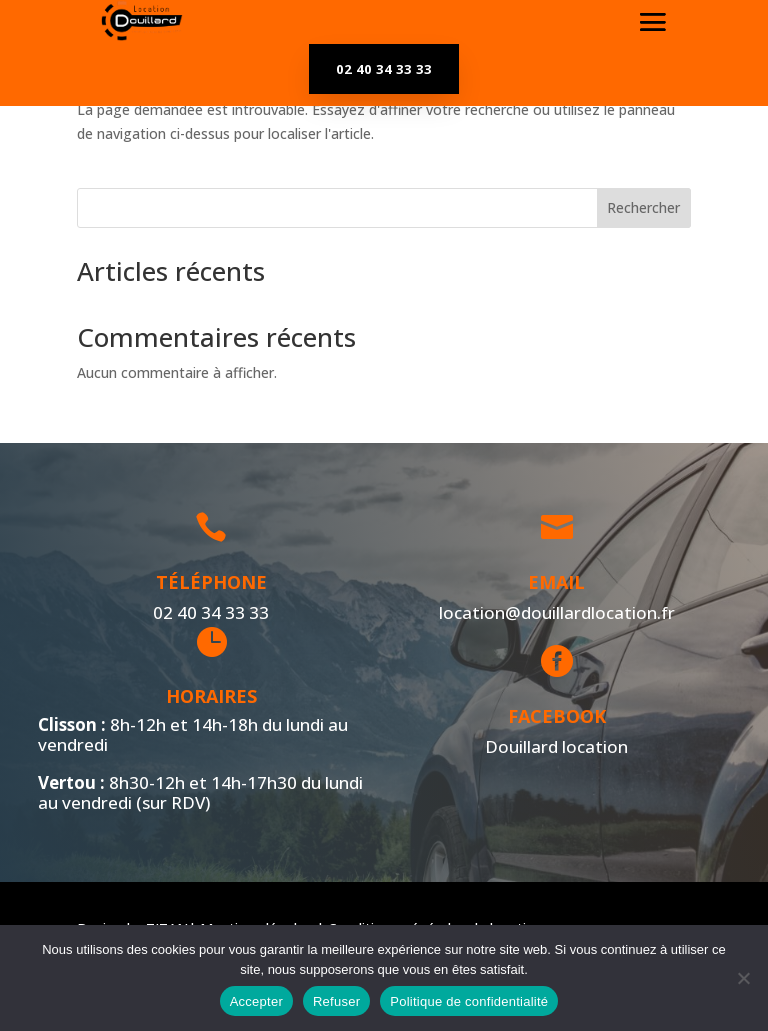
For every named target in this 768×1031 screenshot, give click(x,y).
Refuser (336, 1001)
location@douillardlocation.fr (549, 612)
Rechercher (643, 207)
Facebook (551, 716)
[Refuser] (743, 978)
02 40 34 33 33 (384, 69)
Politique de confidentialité (469, 1001)
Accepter (256, 1001)
